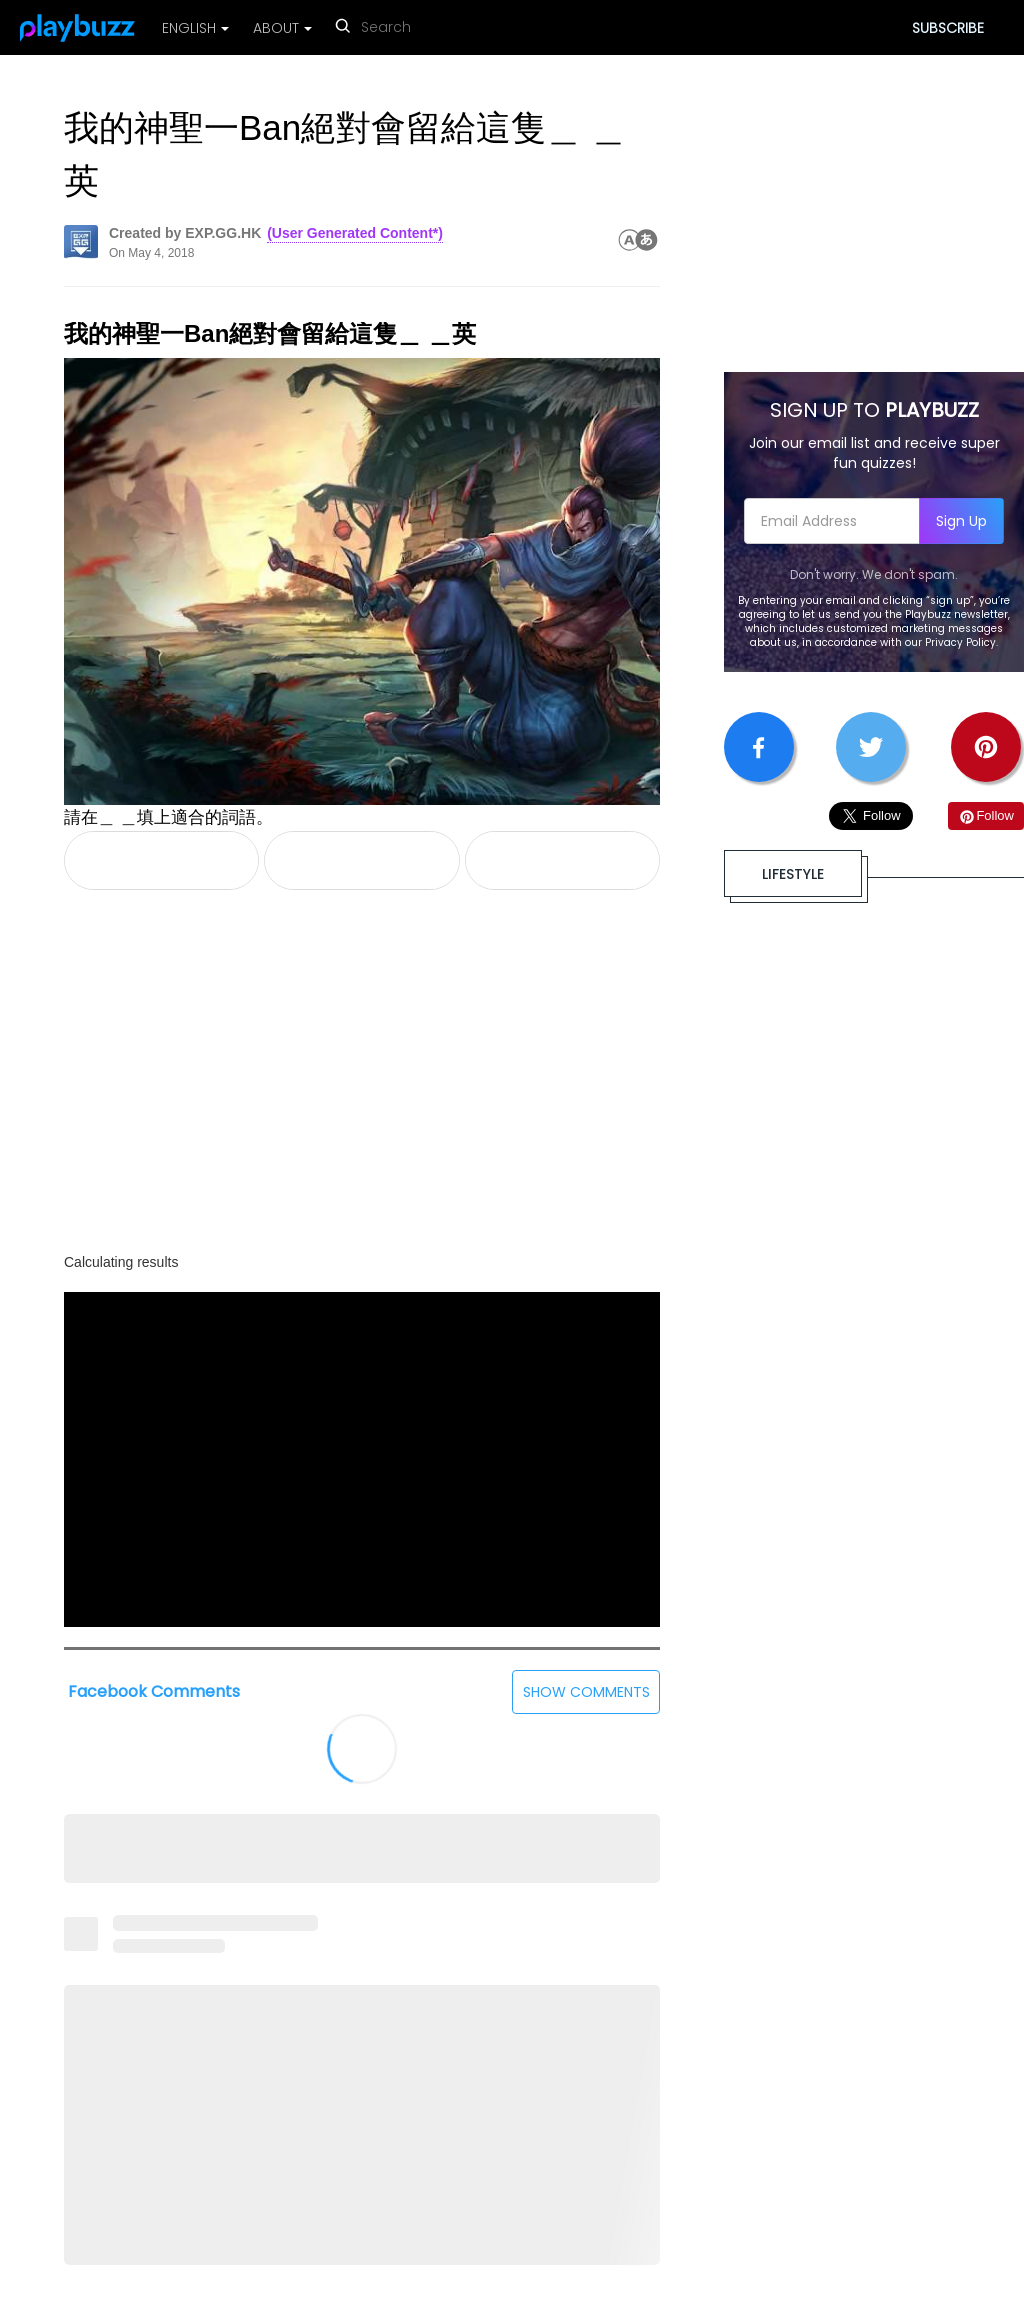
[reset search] (469, 29)
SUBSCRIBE (948, 28)
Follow (986, 815)
